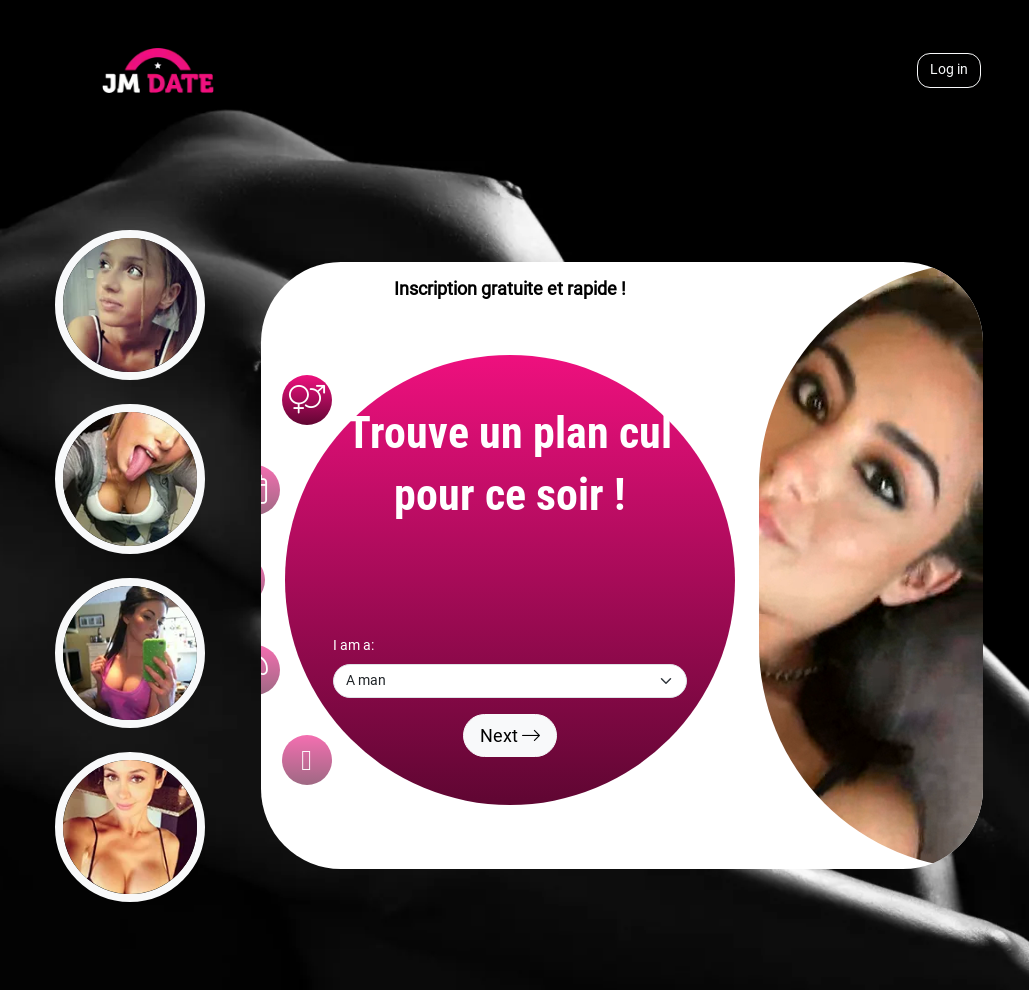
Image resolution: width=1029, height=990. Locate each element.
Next (510, 735)
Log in (949, 69)
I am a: (353, 645)
